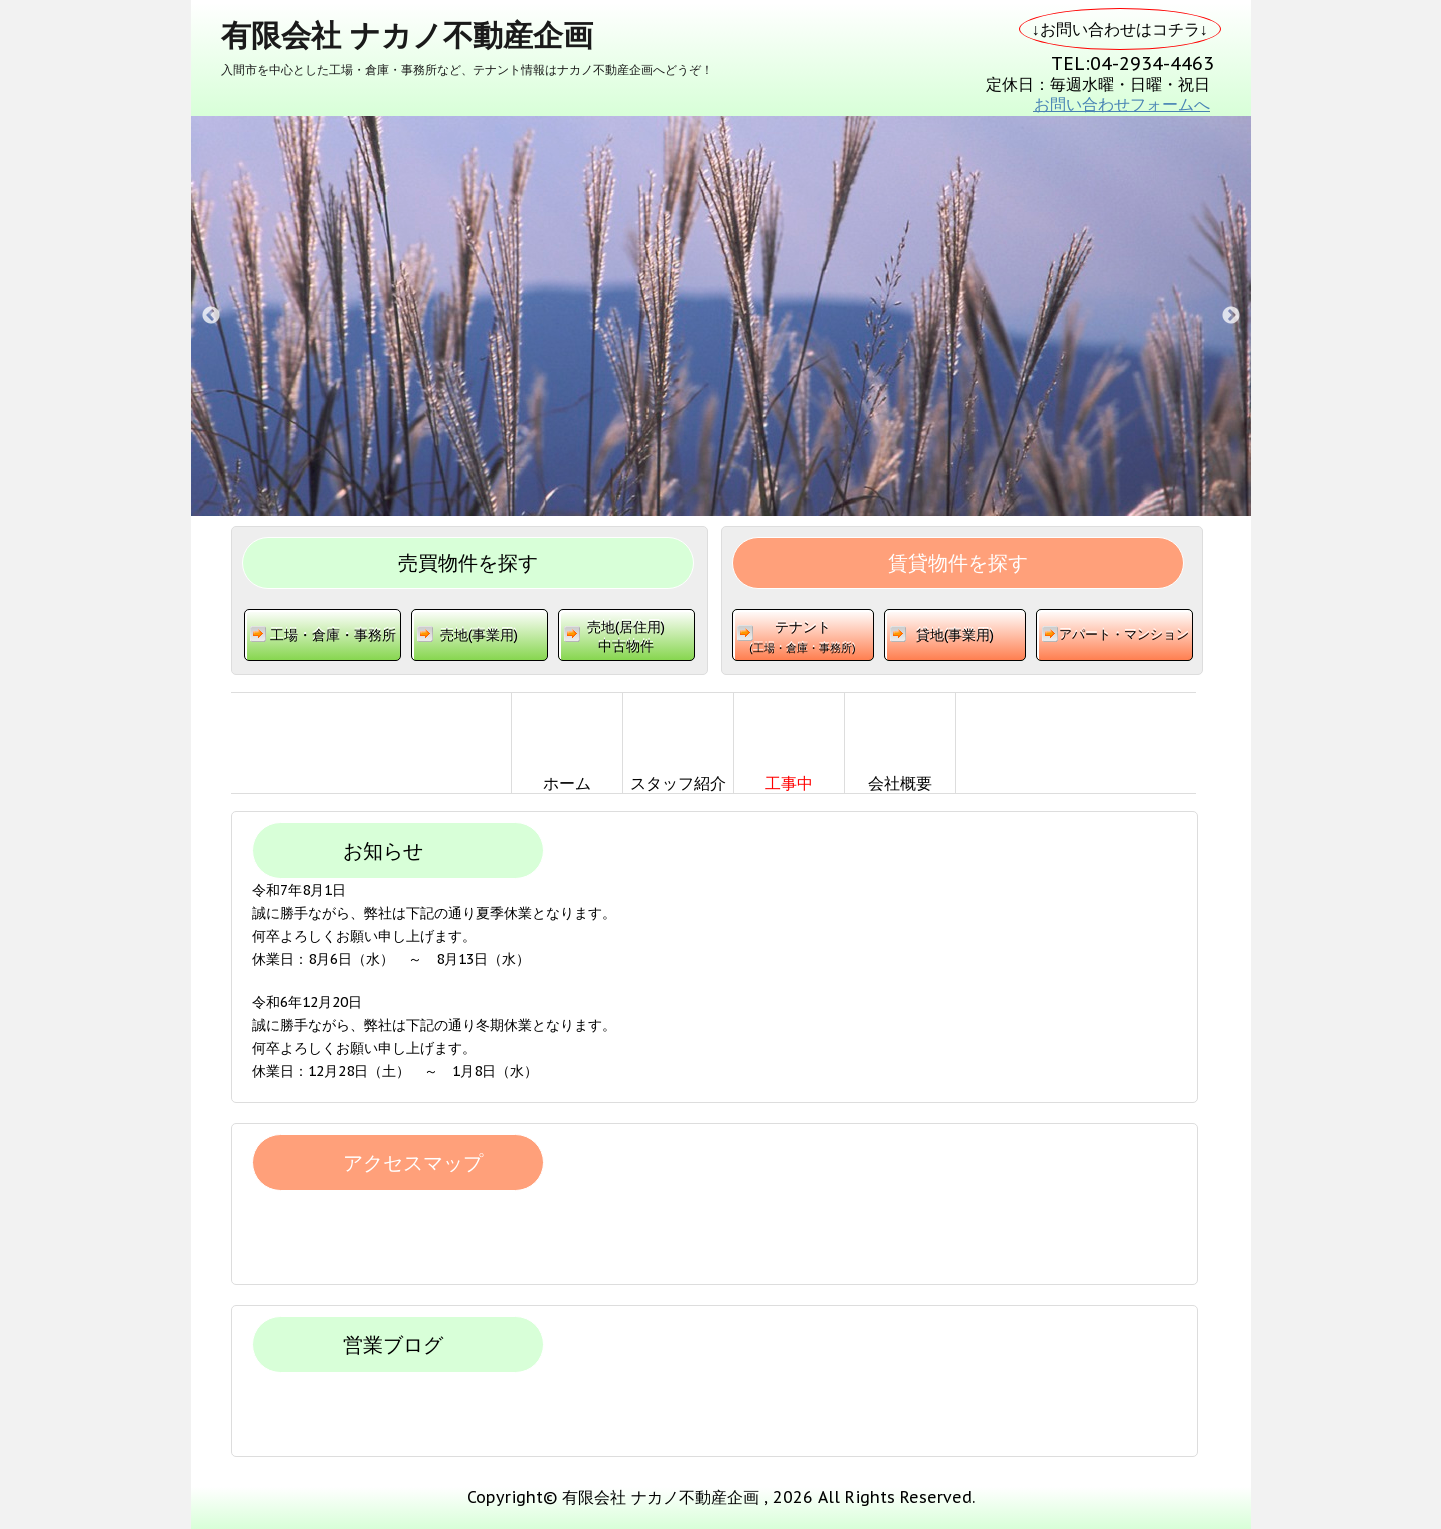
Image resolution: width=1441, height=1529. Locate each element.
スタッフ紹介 (678, 783)
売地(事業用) (479, 635)
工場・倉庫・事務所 (333, 635)
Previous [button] (211, 316)
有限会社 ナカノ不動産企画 (407, 34)
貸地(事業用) (955, 635)
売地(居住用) (626, 641)
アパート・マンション (1124, 634)
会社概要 (900, 783)
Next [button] (1231, 316)
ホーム (567, 783)
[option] (721, 316)
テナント (803, 642)
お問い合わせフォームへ (1122, 104)
